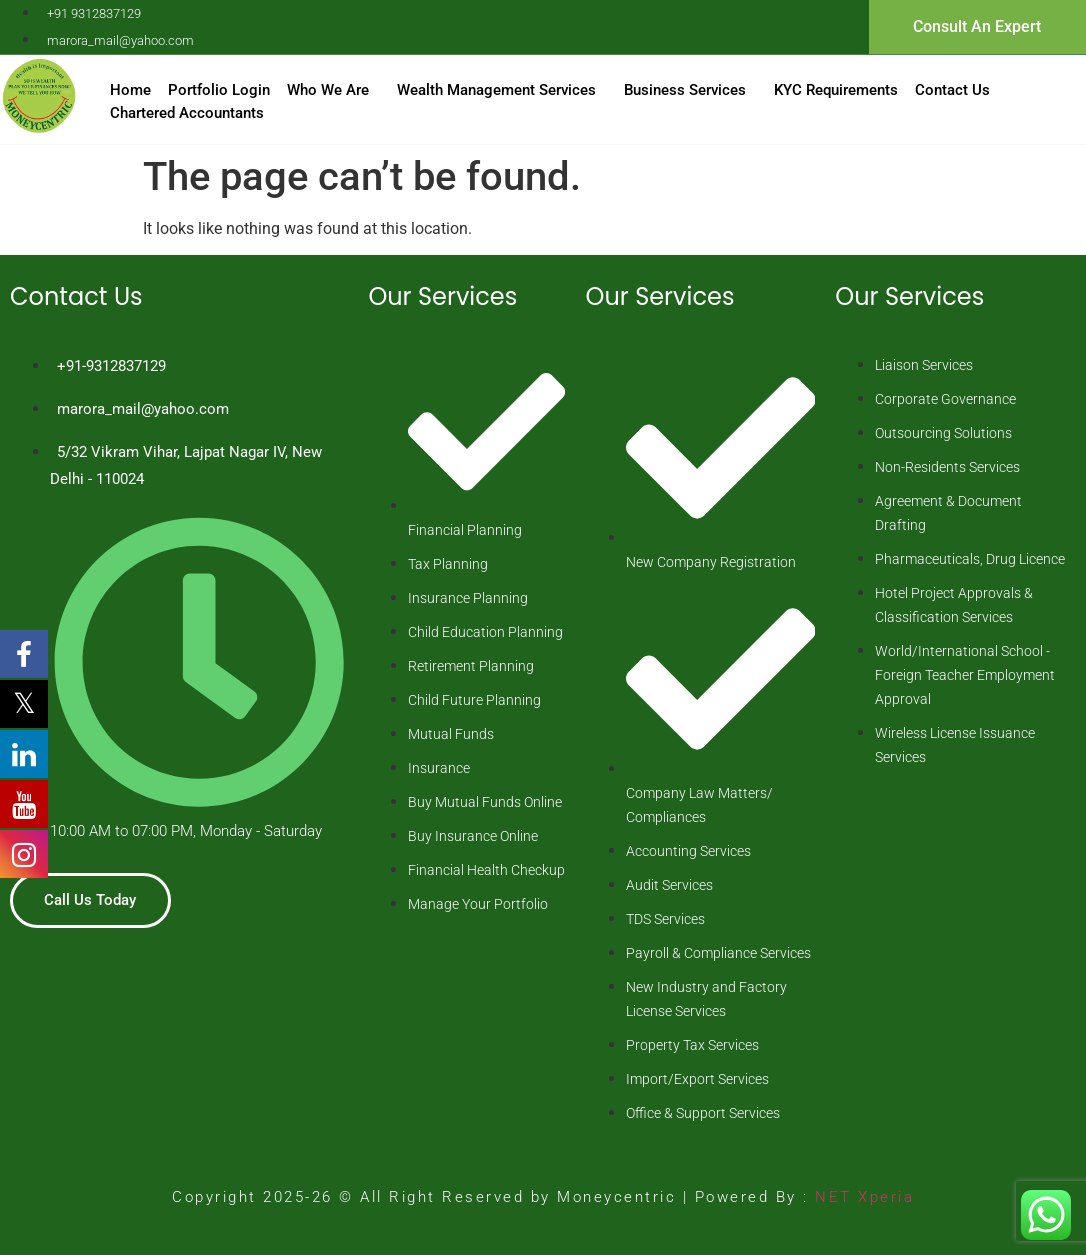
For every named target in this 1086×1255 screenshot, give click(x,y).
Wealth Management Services (496, 90)
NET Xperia (862, 1197)
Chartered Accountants (187, 113)
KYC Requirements (836, 90)
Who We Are (328, 90)
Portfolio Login (219, 90)
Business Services (685, 90)
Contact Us (952, 90)
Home (130, 90)
